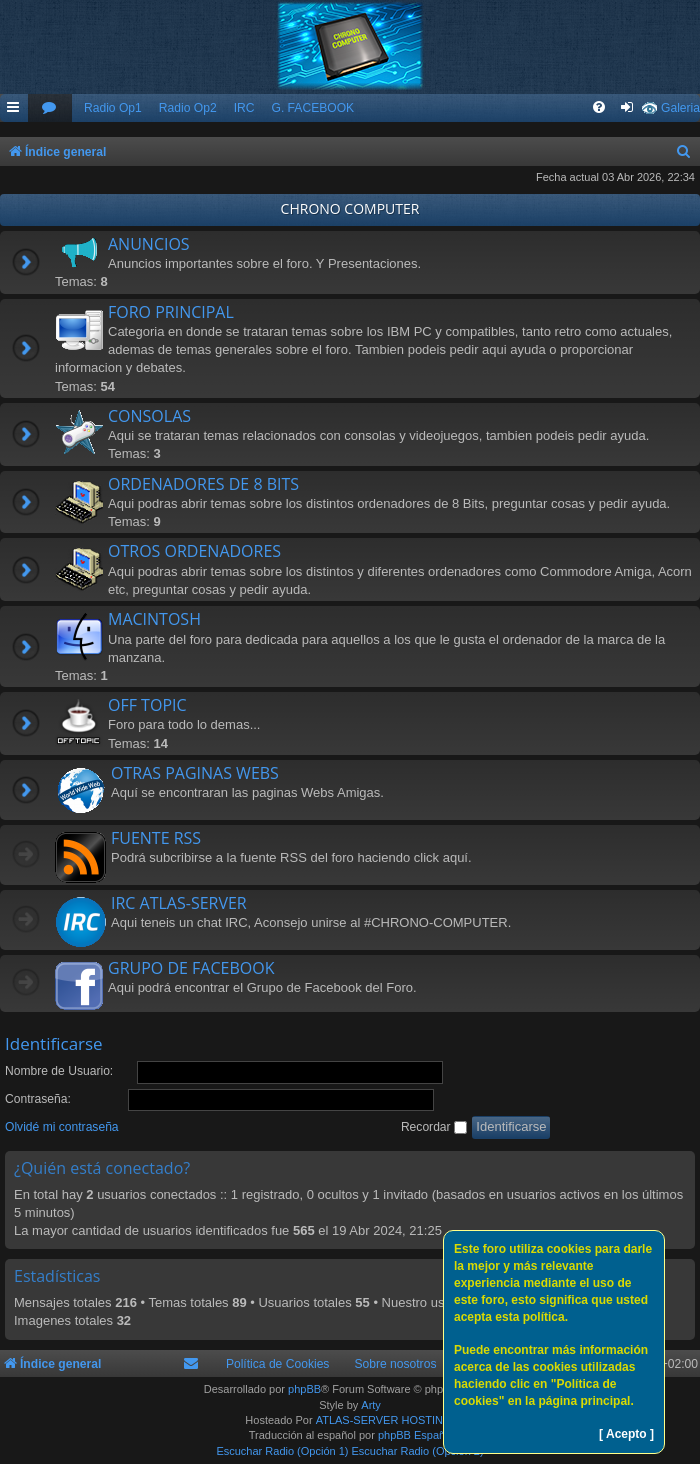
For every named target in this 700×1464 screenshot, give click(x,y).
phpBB (304, 1389)
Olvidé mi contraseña (62, 1127)
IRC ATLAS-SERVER (179, 903)
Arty (371, 1405)
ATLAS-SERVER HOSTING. (385, 1420)
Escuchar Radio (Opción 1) (282, 1451)
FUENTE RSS (156, 838)
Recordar (434, 1127)
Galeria (680, 108)
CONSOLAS (149, 416)
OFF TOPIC (147, 705)
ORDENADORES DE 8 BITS (203, 484)
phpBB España (414, 1435)
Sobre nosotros (395, 1364)
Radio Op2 (188, 108)
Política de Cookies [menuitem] (278, 1364)
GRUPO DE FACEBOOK (191, 968)
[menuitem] (50, 108)
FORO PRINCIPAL (171, 312)
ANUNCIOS (149, 244)
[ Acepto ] (626, 1434)
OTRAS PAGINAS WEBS (195, 773)
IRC (244, 108)
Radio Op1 (113, 108)
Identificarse (54, 1043)
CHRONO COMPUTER (350, 208)
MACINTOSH (154, 619)
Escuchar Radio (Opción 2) (418, 1451)
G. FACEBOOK (312, 108)
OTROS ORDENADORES (194, 551)
